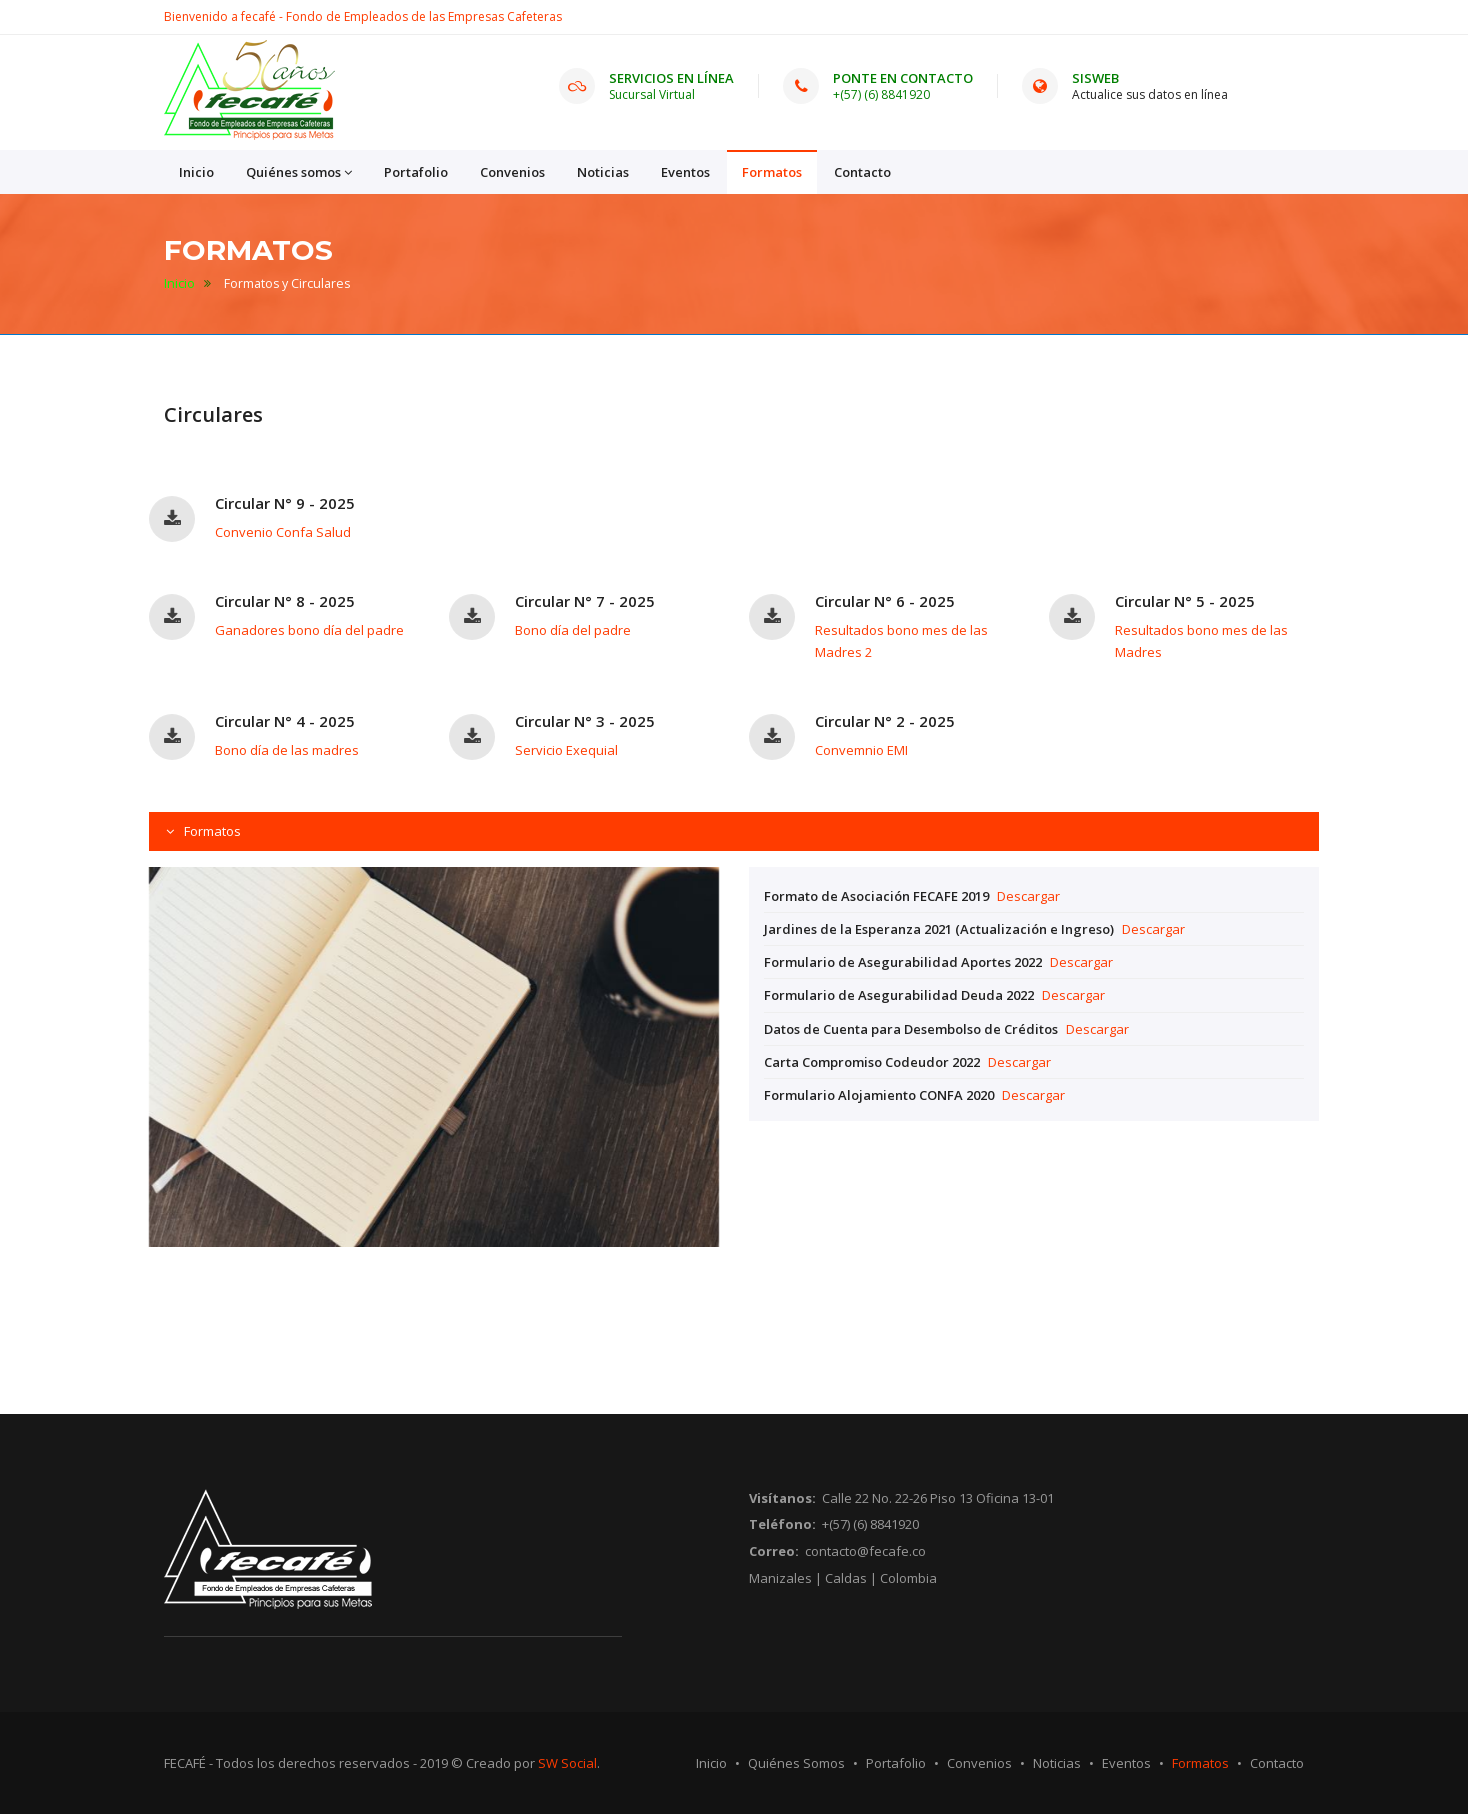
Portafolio (896, 1763)
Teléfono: (782, 1524)
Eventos (1126, 1763)
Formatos (211, 831)
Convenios (979, 1763)
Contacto (1277, 1763)
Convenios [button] (512, 172)
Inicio (179, 283)
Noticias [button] (603, 172)
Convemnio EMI (861, 750)
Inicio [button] (196, 172)
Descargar (1028, 896)
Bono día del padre (573, 630)
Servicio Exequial (566, 750)
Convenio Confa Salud (283, 532)
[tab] (734, 831)
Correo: (774, 1551)
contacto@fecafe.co (865, 1551)
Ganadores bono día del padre (309, 630)
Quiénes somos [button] (299, 172)
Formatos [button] (772, 172)
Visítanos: (782, 1498)
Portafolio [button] (416, 172)
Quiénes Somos (796, 1763)
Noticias (1057, 1763)
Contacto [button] (862, 172)
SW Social (567, 1763)
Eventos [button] (685, 172)
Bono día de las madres (287, 750)
